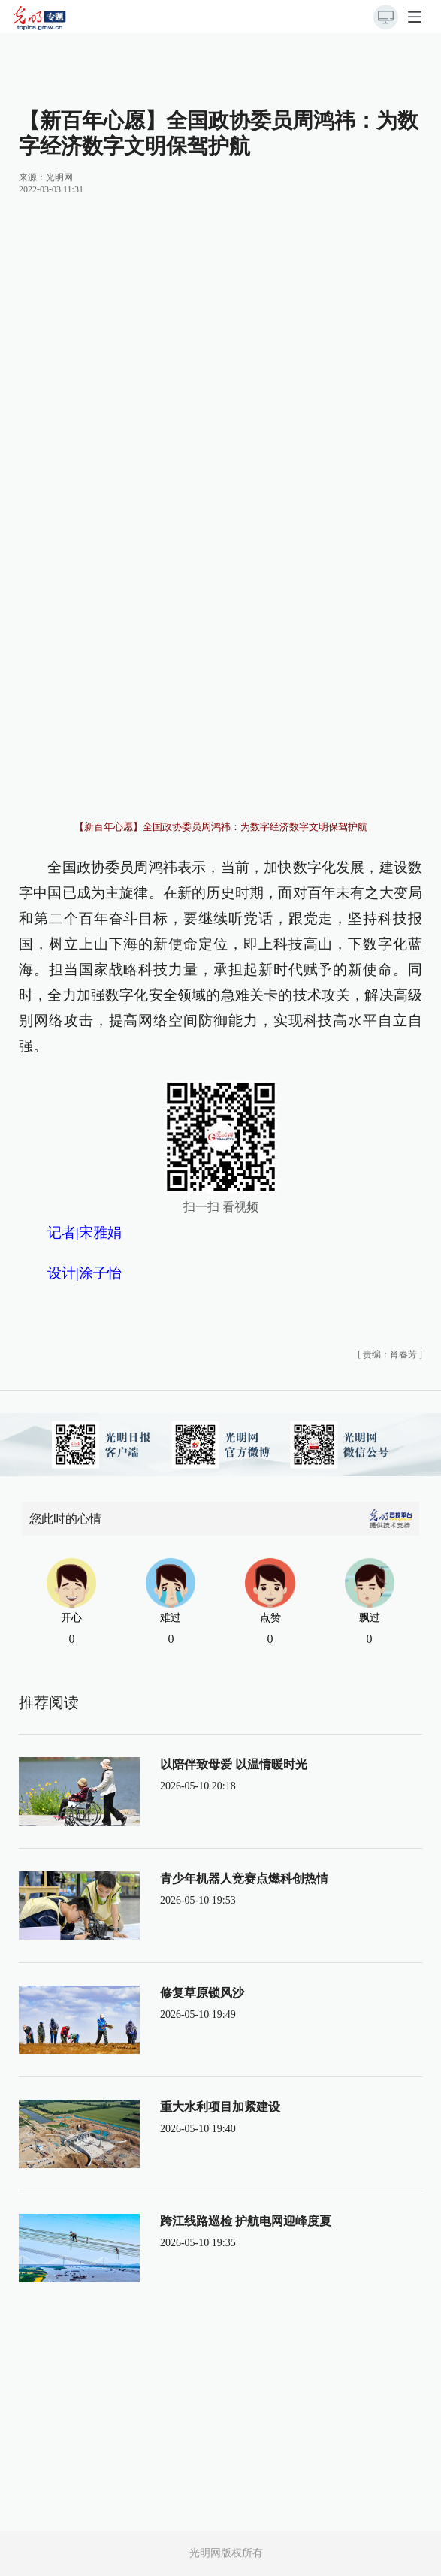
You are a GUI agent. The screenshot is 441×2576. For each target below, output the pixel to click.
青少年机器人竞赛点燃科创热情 (244, 1878)
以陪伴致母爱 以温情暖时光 (233, 1764)
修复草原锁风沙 (202, 1992)
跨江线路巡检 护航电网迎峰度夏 (245, 2221)
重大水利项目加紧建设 (220, 2106)
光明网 (59, 177)
